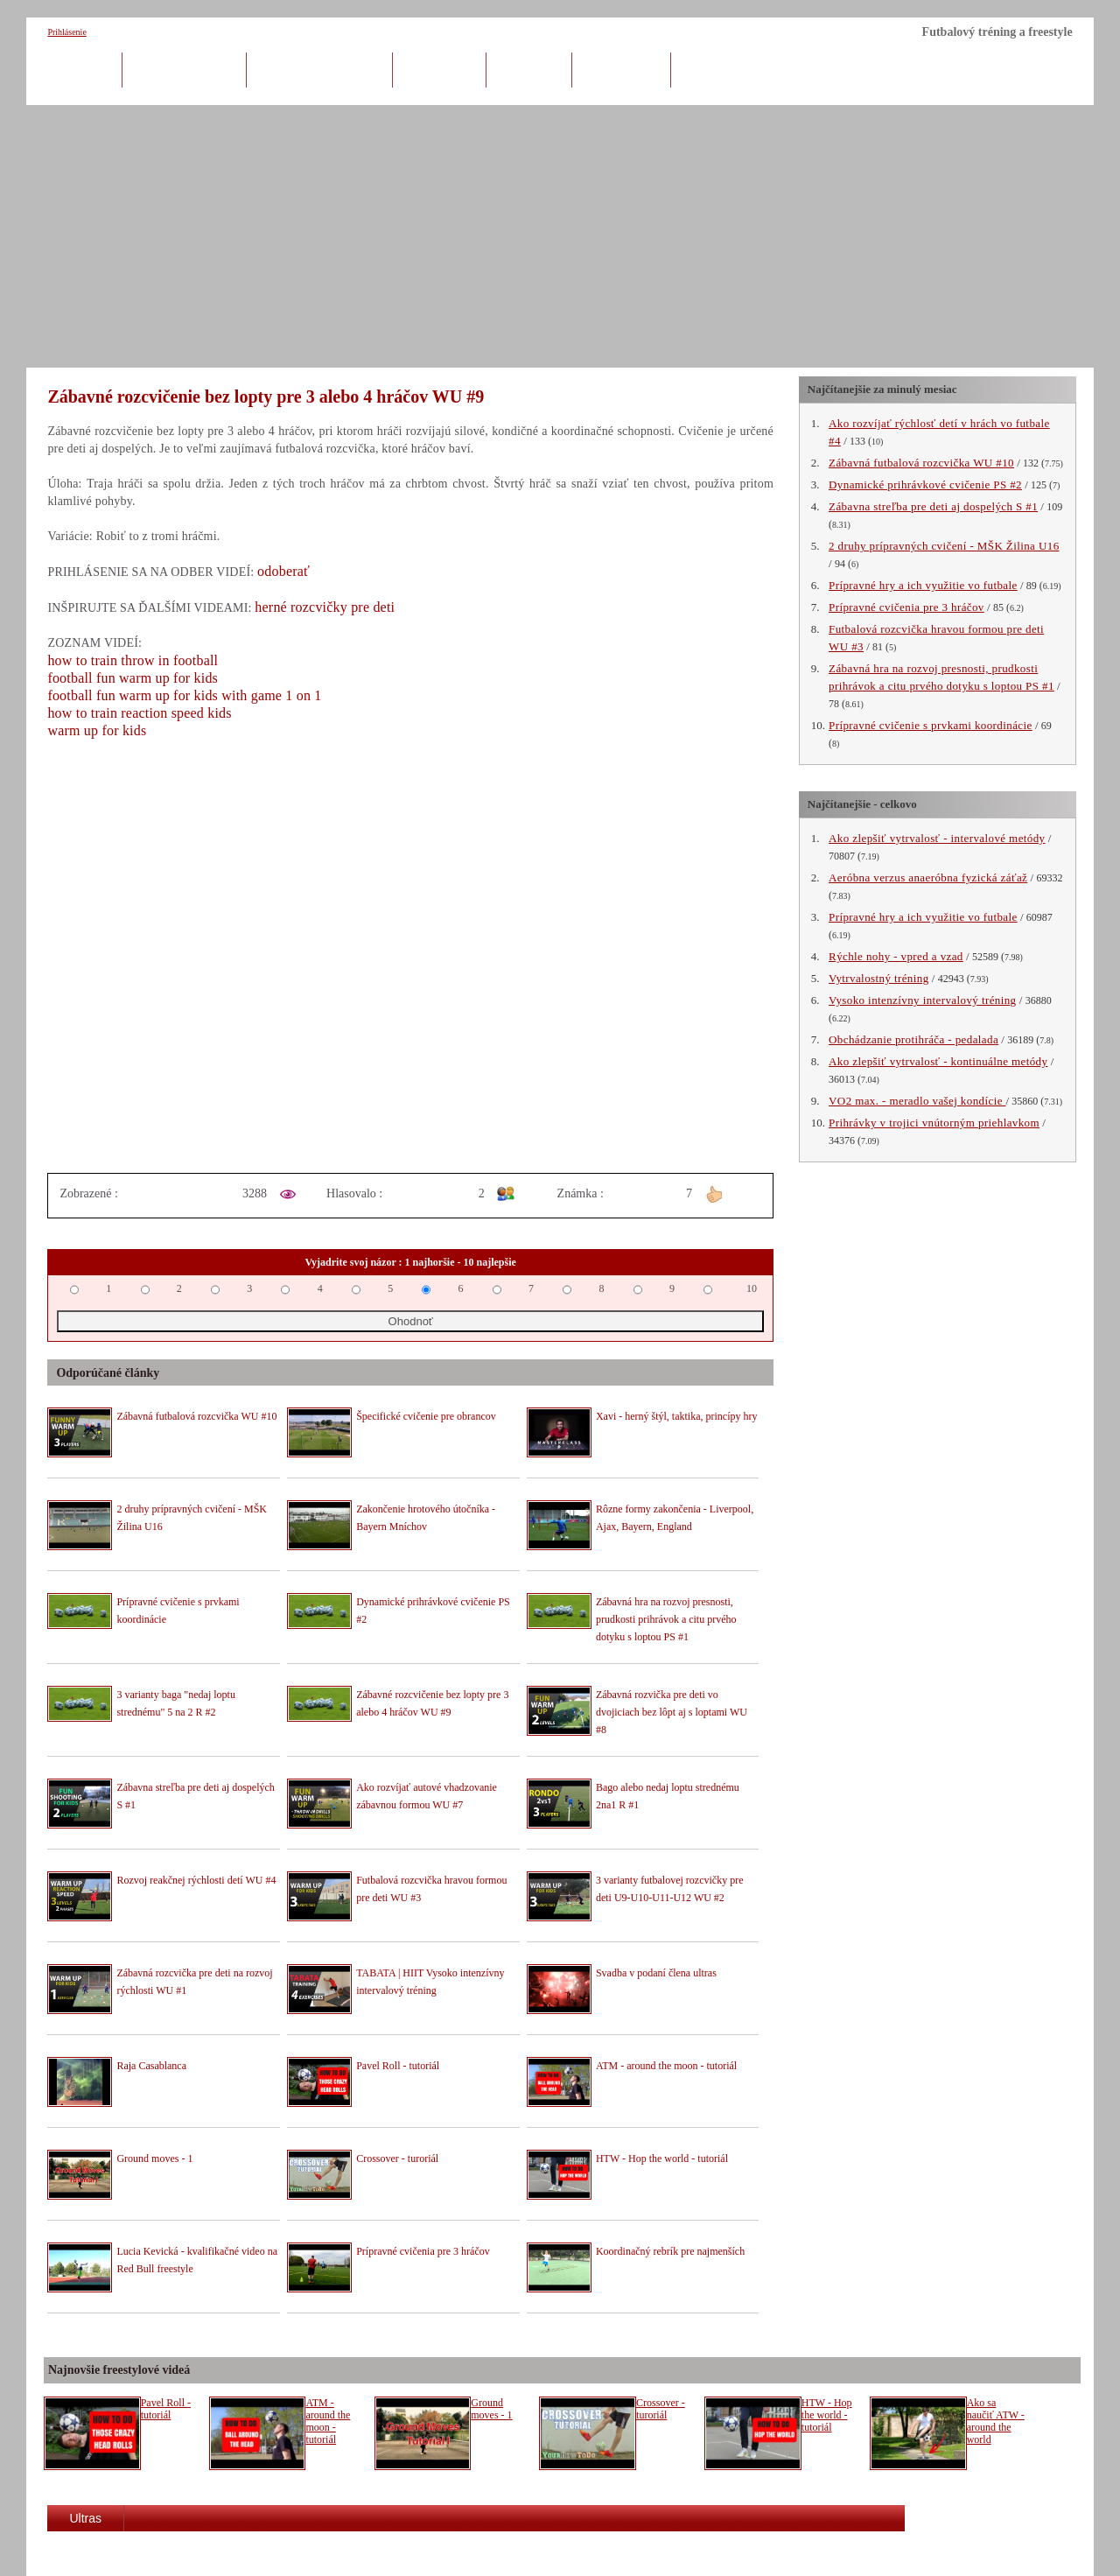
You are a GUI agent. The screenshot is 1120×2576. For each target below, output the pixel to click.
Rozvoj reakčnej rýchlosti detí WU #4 (196, 1880)
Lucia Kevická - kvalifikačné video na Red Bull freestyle (196, 2260)
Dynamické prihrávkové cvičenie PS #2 (433, 1610)
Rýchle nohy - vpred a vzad (896, 956)
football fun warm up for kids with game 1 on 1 (184, 695)
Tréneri (529, 69)
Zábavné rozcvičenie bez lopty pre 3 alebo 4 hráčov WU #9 (432, 1703)
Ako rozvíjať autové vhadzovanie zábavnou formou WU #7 (426, 1796)
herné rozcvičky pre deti (325, 607)
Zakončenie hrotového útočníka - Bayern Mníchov (425, 1518)
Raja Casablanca (151, 2066)
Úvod (84, 69)
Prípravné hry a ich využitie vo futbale (923, 585)
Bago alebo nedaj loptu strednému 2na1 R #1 (667, 1796)
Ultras (85, 2518)
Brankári (440, 69)
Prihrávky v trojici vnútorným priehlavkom (934, 1122)
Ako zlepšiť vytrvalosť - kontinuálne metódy (938, 1061)
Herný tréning (184, 69)
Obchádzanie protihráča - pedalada (913, 1039)
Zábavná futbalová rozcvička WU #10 (196, 1416)
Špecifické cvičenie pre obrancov (426, 1416)
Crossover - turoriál (397, 2158)
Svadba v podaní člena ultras (656, 1973)
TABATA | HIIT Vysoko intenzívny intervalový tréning (430, 1982)
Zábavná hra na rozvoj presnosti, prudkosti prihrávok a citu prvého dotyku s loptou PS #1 (666, 1619)
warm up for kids (96, 730)
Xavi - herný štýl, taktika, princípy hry (677, 1416)
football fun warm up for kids (132, 677)
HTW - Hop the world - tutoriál (662, 2158)
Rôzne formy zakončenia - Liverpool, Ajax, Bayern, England (674, 1518)
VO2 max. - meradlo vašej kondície (917, 1100)
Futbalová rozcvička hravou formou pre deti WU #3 (431, 1889)
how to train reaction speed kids (139, 712)
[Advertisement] (560, 236)
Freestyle (621, 69)
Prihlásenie (66, 32)
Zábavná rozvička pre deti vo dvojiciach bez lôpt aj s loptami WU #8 (671, 1712)
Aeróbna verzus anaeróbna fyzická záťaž (928, 877)
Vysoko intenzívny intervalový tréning (922, 1000)
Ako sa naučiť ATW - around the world (996, 2421)
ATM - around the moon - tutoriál (666, 2066)
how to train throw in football (132, 660)
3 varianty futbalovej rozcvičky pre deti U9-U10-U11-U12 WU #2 (670, 1889)
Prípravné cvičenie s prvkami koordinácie (177, 1610)
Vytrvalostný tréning (879, 978)
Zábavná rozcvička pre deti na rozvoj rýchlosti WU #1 (194, 1982)
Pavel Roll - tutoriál (397, 2066)
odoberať (283, 571)
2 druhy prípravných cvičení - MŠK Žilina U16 (191, 1518)
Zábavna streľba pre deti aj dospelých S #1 (195, 1796)
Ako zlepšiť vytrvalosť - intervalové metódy (937, 838)
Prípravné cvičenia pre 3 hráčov (423, 2251)
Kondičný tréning (319, 69)
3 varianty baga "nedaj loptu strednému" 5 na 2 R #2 (175, 1703)
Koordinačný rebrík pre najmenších (670, 2251)
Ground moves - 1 (154, 2158)
